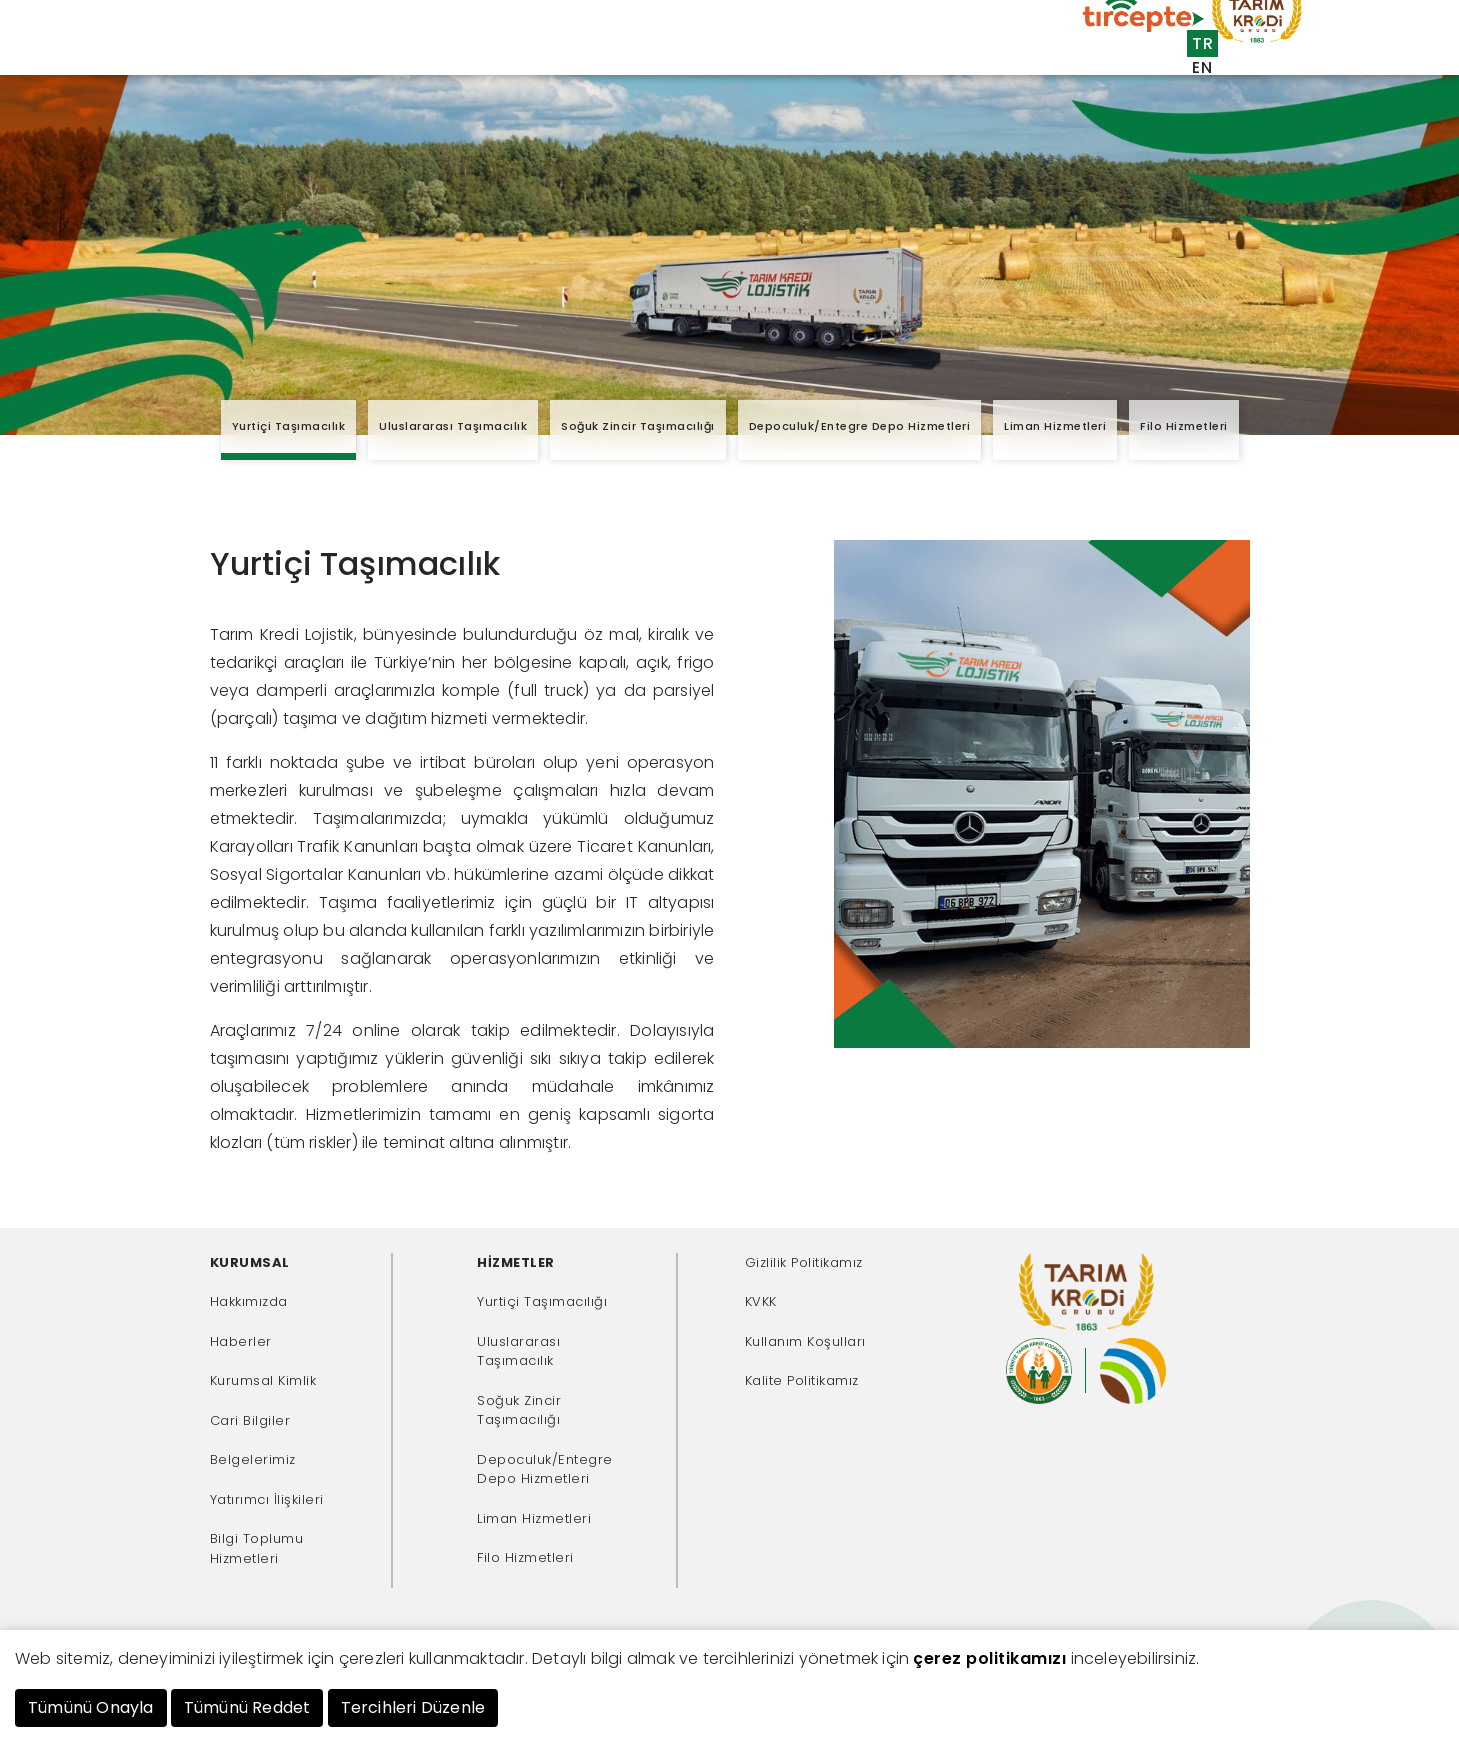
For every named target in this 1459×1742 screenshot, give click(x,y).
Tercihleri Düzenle (413, 1707)
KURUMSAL (250, 1262)
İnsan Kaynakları (923, 88)
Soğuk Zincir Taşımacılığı (638, 426)
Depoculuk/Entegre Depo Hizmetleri (860, 426)
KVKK (761, 1301)
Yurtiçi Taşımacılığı (542, 1301)
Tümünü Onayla (91, 1707)
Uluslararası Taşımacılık (453, 426)
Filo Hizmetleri (1184, 426)
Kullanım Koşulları (805, 1341)
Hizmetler (446, 52)
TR (1202, 43)
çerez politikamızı (989, 1658)
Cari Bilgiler (250, 1420)
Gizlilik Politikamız (804, 1262)
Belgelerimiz (253, 1459)
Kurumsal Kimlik (263, 1380)
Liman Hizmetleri (1055, 426)
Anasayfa (276, 52)
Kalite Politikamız (802, 1380)
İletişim (1042, 88)
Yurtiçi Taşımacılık (289, 426)
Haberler (241, 1341)
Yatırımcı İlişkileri (267, 1499)
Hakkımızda (249, 1301)
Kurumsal (360, 52)
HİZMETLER (516, 1262)
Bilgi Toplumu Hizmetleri (257, 1548)
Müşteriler (535, 52)
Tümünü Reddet (247, 1707)
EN (1202, 67)
